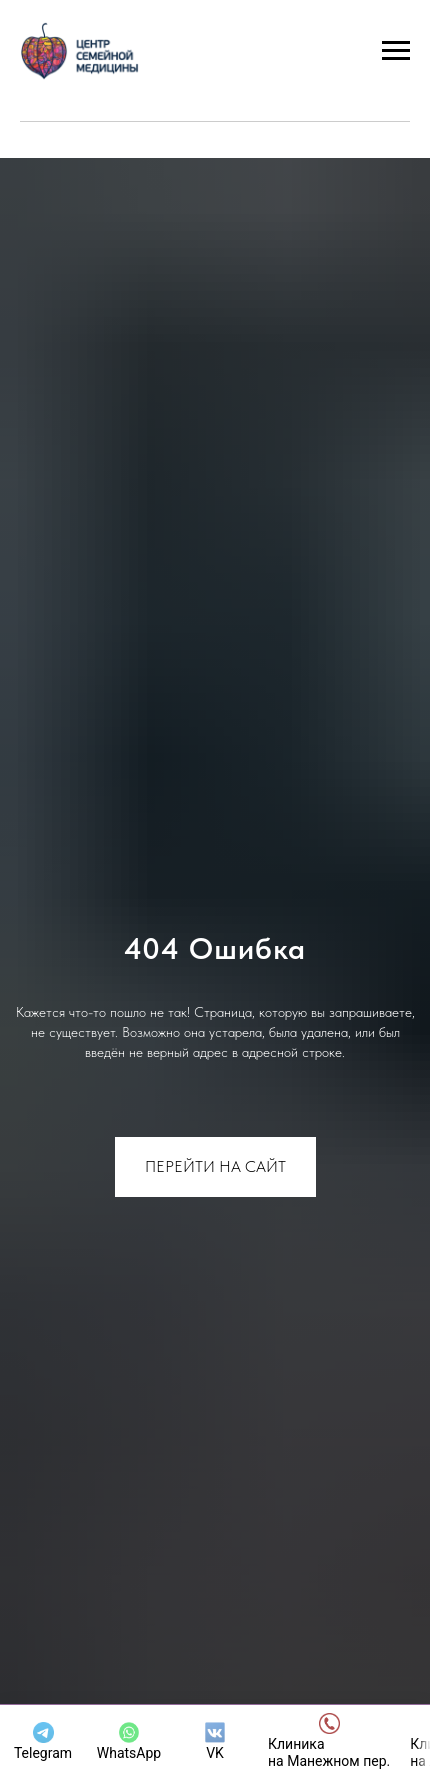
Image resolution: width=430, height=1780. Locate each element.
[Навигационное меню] (396, 51)
